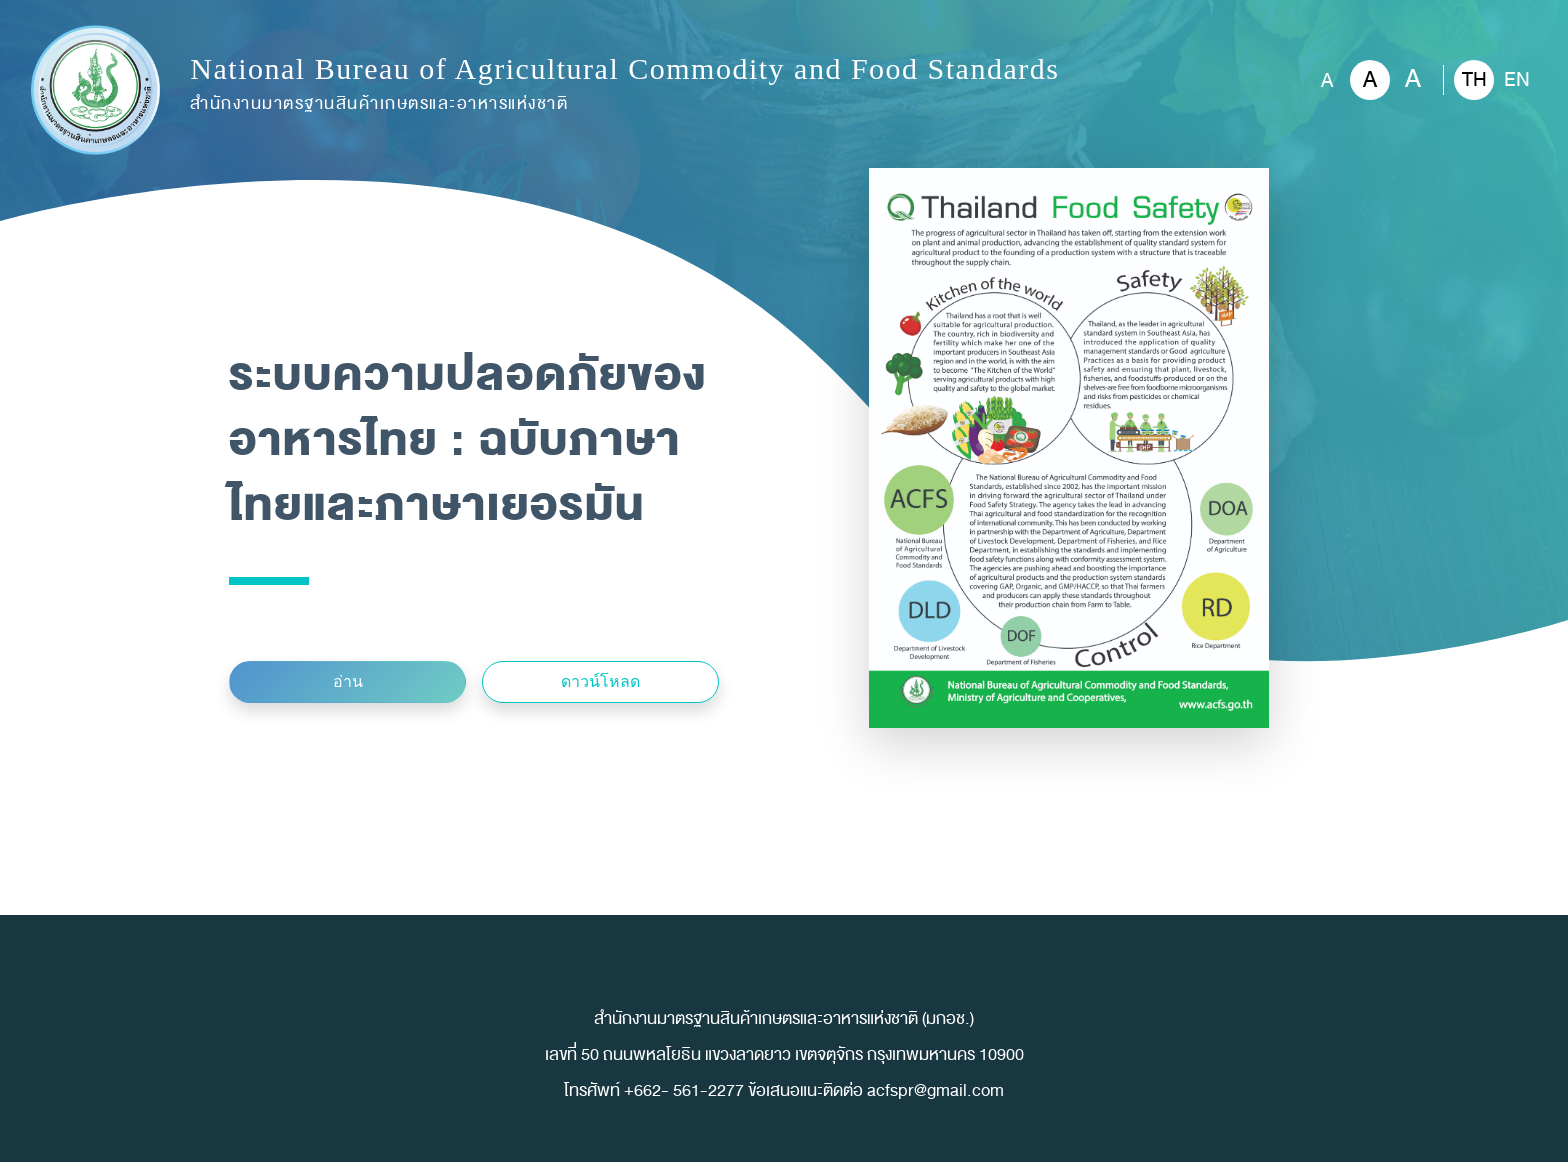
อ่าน (348, 681)
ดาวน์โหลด (600, 681)
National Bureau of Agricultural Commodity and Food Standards (624, 85)
